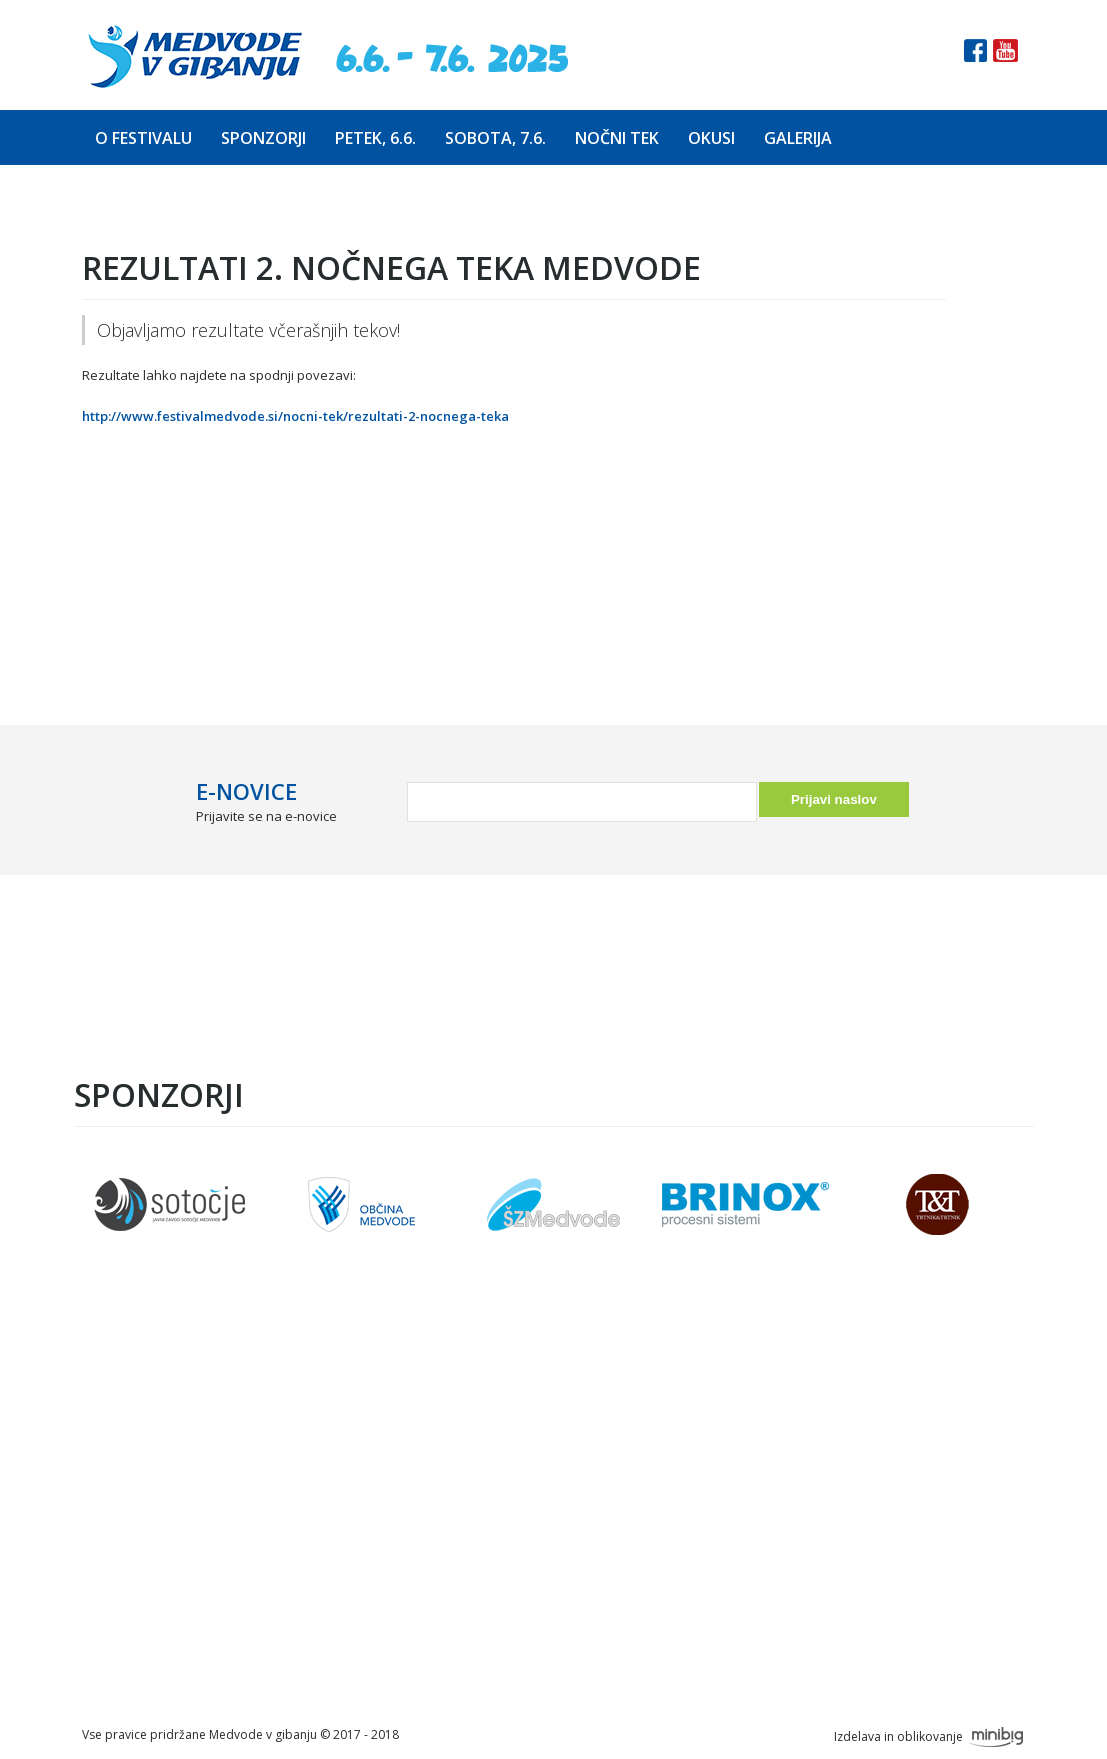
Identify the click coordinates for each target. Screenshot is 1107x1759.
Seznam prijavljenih (397, 1541)
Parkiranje (362, 1571)
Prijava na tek (375, 1511)
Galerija (798, 138)
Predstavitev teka (391, 1451)
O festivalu (143, 138)
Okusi (711, 138)
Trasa (344, 1481)
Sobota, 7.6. (495, 138)
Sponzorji (263, 138)
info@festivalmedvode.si (721, 1551)
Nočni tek (617, 138)
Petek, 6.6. (375, 138)
